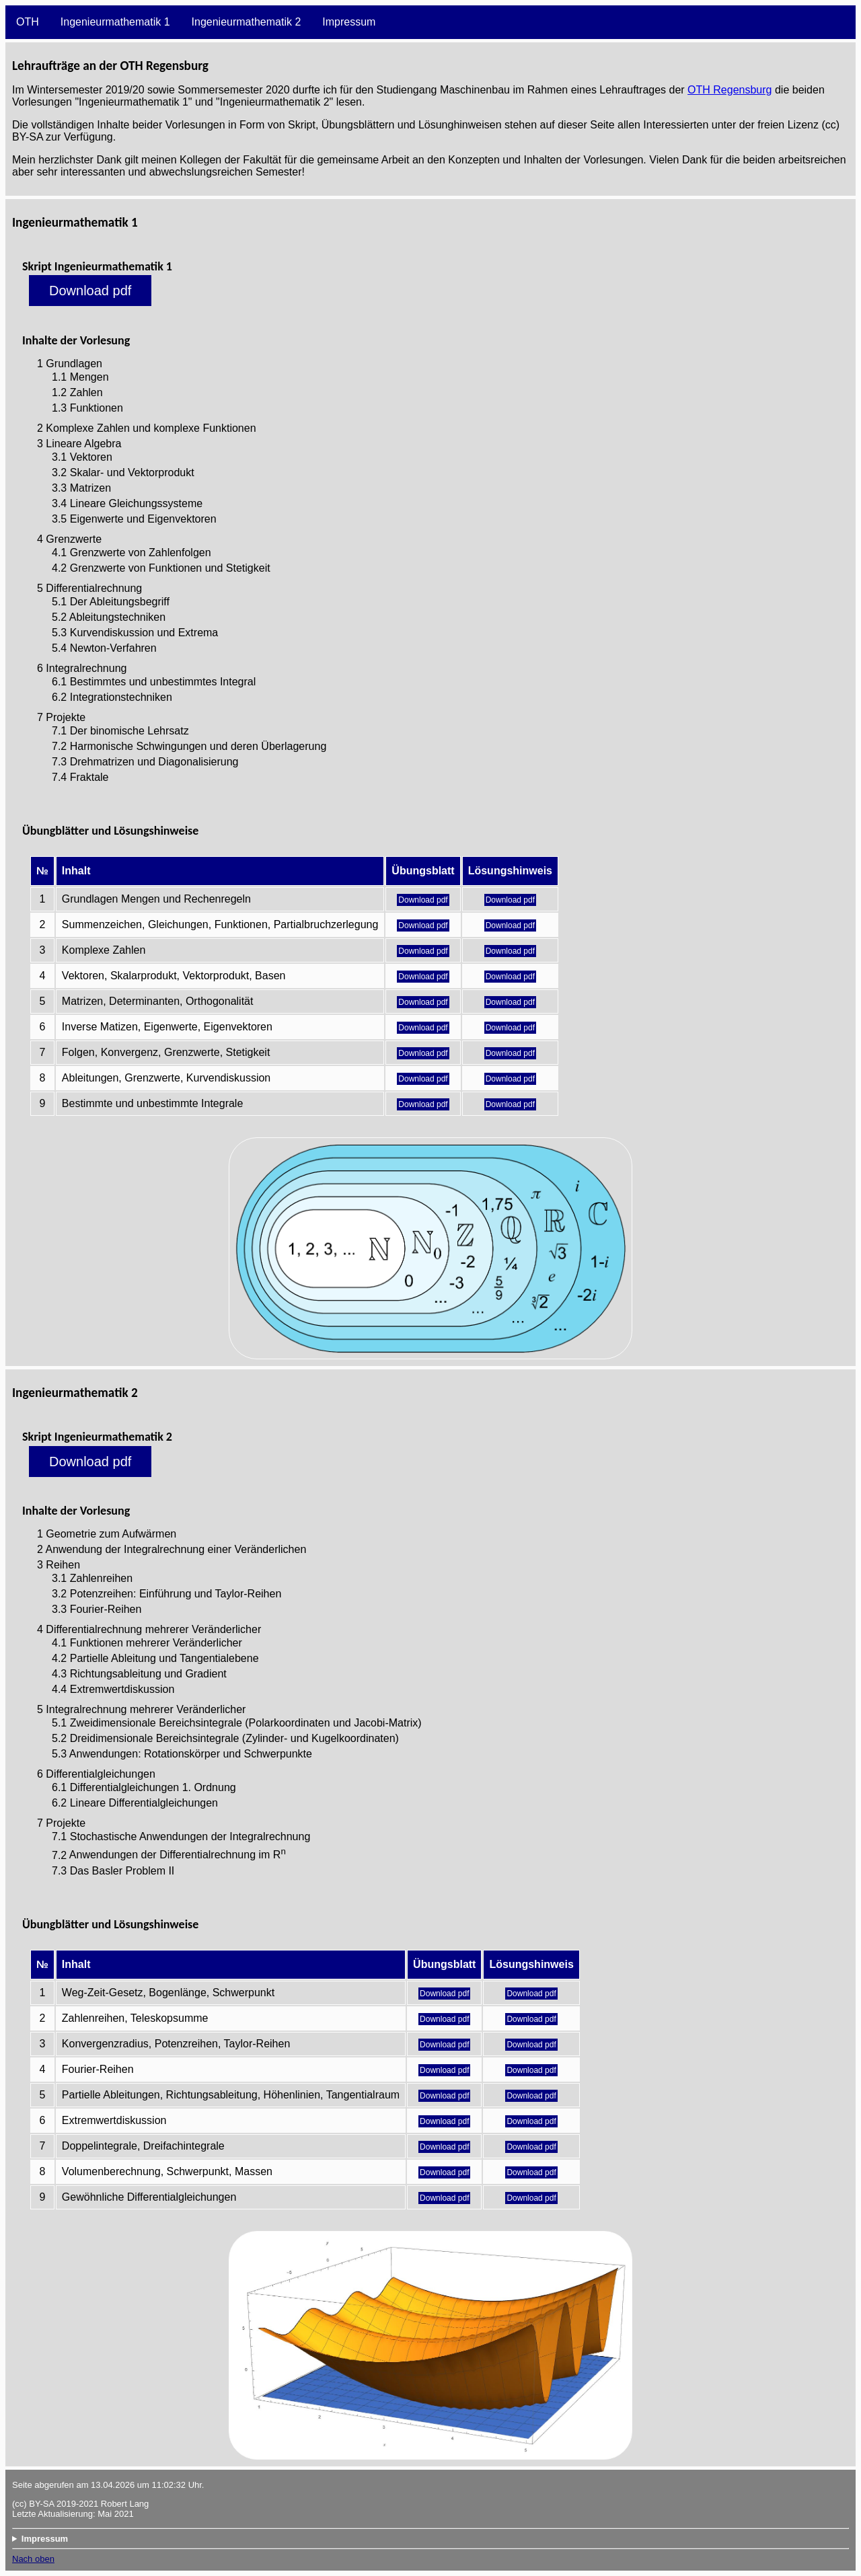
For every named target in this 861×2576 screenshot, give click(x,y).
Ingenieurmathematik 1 (115, 22)
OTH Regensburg (729, 90)
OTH (27, 22)
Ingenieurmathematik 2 (246, 22)
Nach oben (33, 2559)
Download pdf (90, 290)
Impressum (348, 22)
